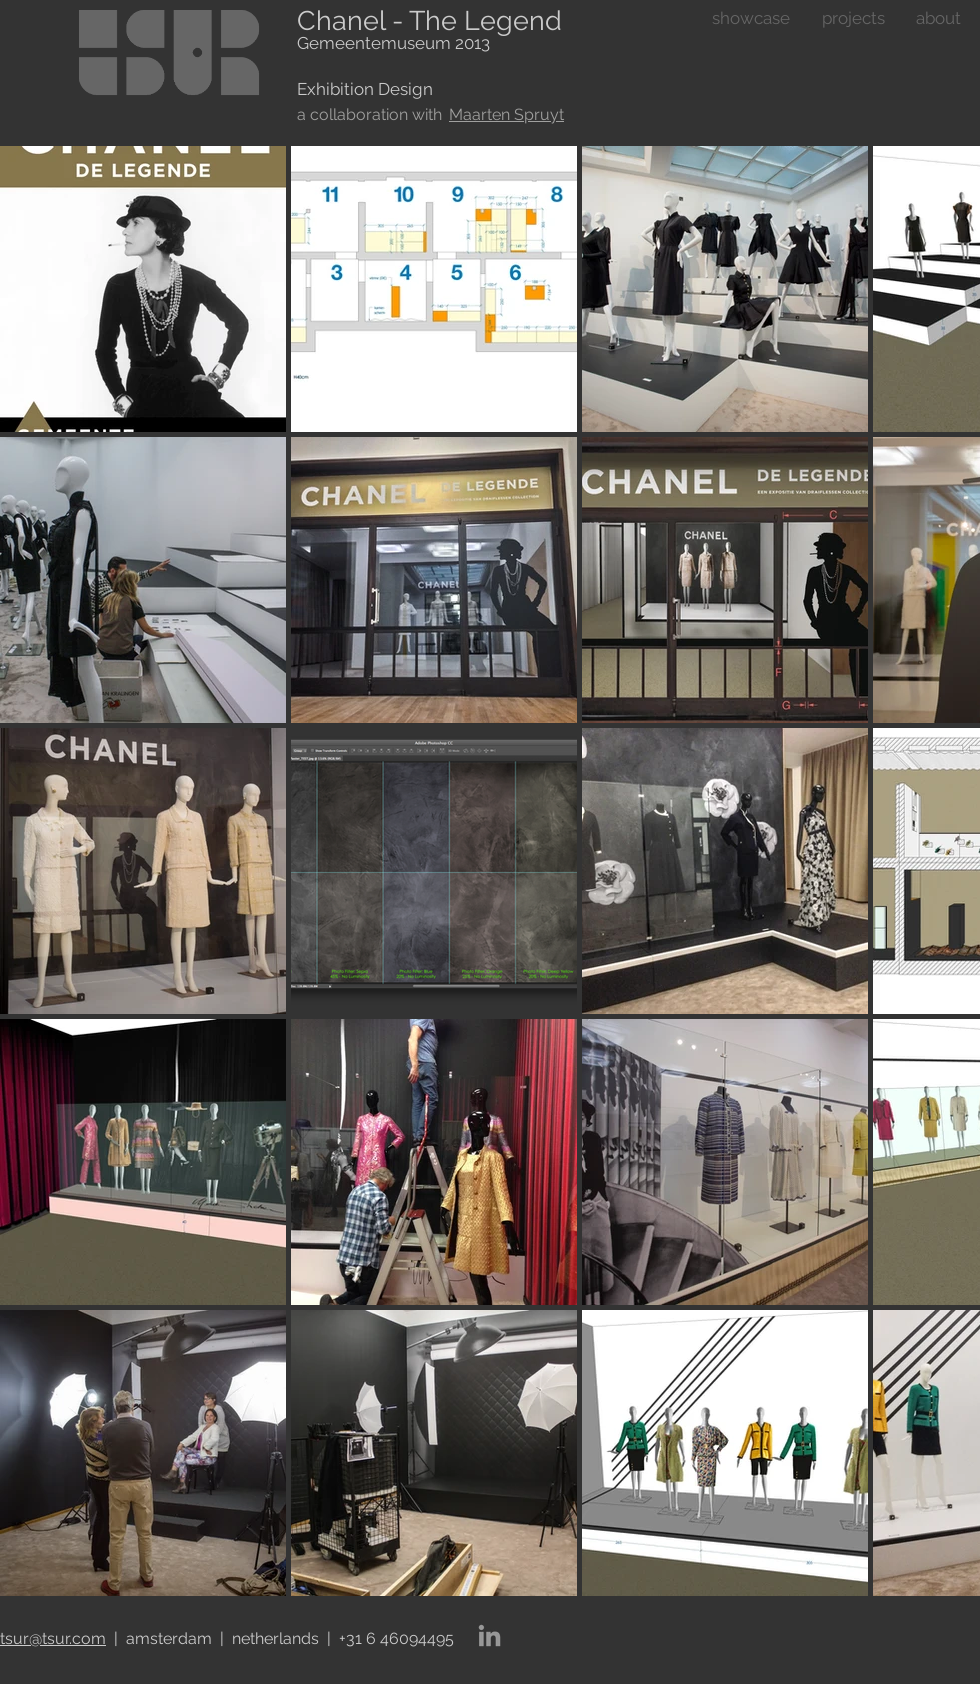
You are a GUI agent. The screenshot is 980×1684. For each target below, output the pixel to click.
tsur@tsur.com (53, 1638)
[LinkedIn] (489, 1635)
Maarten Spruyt (506, 114)
